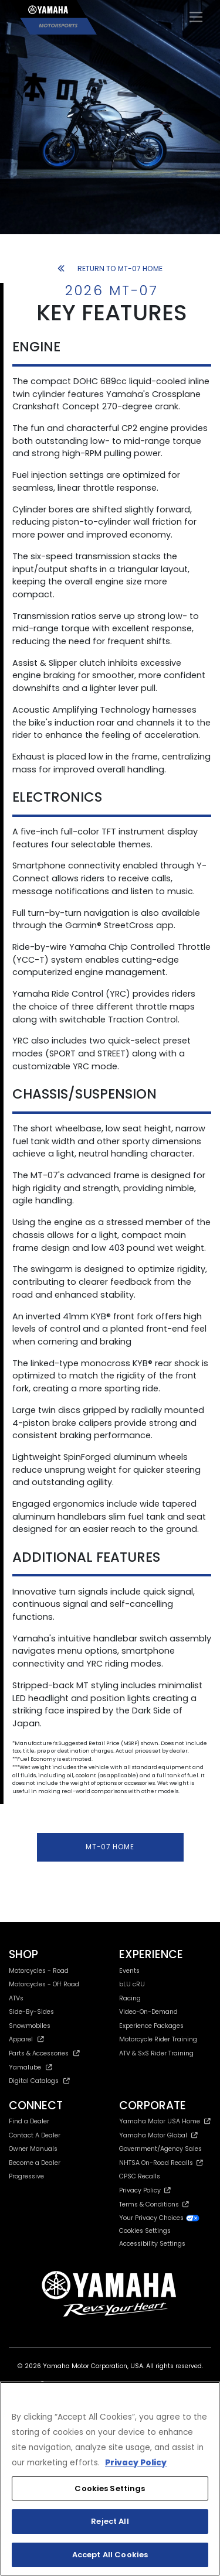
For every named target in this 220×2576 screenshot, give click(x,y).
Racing (130, 1998)
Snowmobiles (29, 2025)
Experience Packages (151, 2025)
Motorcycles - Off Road (44, 1984)
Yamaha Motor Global (158, 2135)
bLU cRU (132, 1984)
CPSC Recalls (139, 2176)
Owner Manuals (33, 2148)
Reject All (109, 2521)
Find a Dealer (29, 2121)
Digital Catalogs (39, 2080)
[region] (110, 2479)
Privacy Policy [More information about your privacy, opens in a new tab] (136, 2462)
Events (129, 1970)
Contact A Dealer (34, 2135)
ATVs (16, 1998)
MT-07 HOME (110, 1847)
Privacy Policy (145, 2190)
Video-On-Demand (148, 2011)
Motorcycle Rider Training (158, 2039)
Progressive (26, 2176)
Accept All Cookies (110, 2554)
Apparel (26, 2039)
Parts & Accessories (44, 2053)
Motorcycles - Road (39, 1970)
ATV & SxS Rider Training (156, 2053)
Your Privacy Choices (159, 2218)
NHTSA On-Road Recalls (161, 2162)
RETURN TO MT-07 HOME (110, 268)
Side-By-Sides (31, 2011)
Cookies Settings (145, 2231)
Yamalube (30, 2067)
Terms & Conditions (154, 2204)
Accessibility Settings (152, 2243)
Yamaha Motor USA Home (165, 2121)
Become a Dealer (34, 2162)
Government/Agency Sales (160, 2148)
